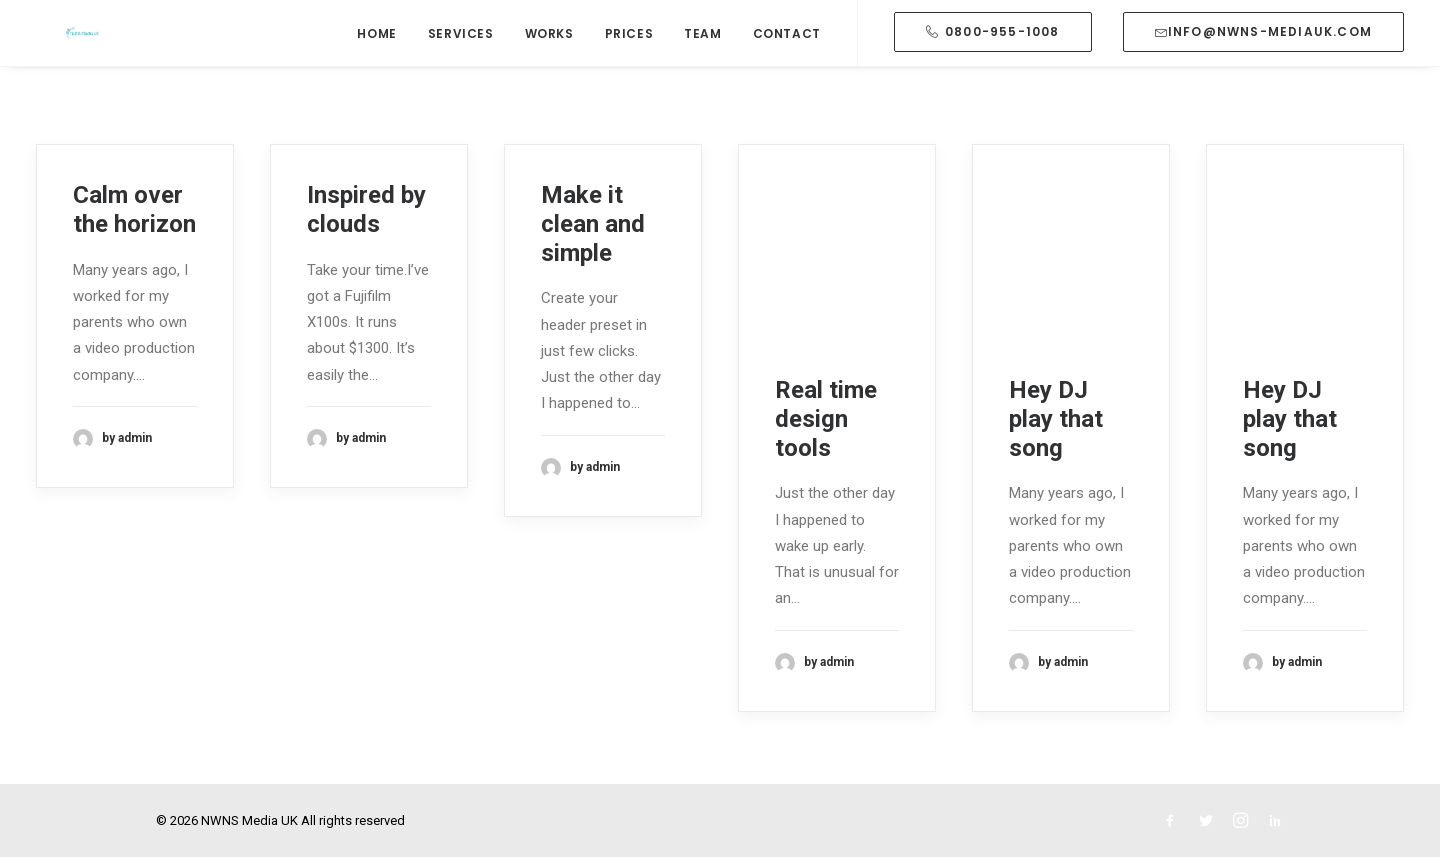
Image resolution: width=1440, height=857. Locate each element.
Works (549, 63)
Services (461, 63)
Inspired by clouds (366, 209)
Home (376, 63)
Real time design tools (826, 419)
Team (702, 63)
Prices (629, 63)
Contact (787, 63)
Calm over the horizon (134, 209)
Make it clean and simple (593, 224)
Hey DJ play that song (1056, 419)
